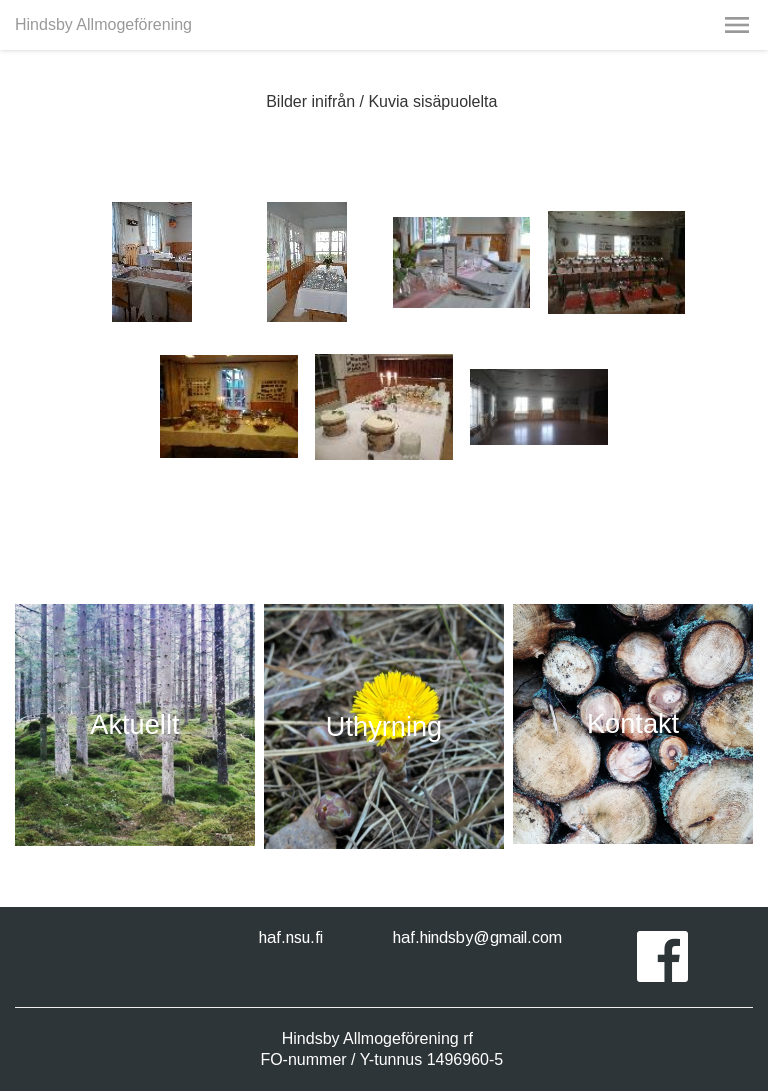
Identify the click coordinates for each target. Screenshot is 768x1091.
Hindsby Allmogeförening (103, 24)
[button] (737, 25)
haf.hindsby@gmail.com (477, 937)
